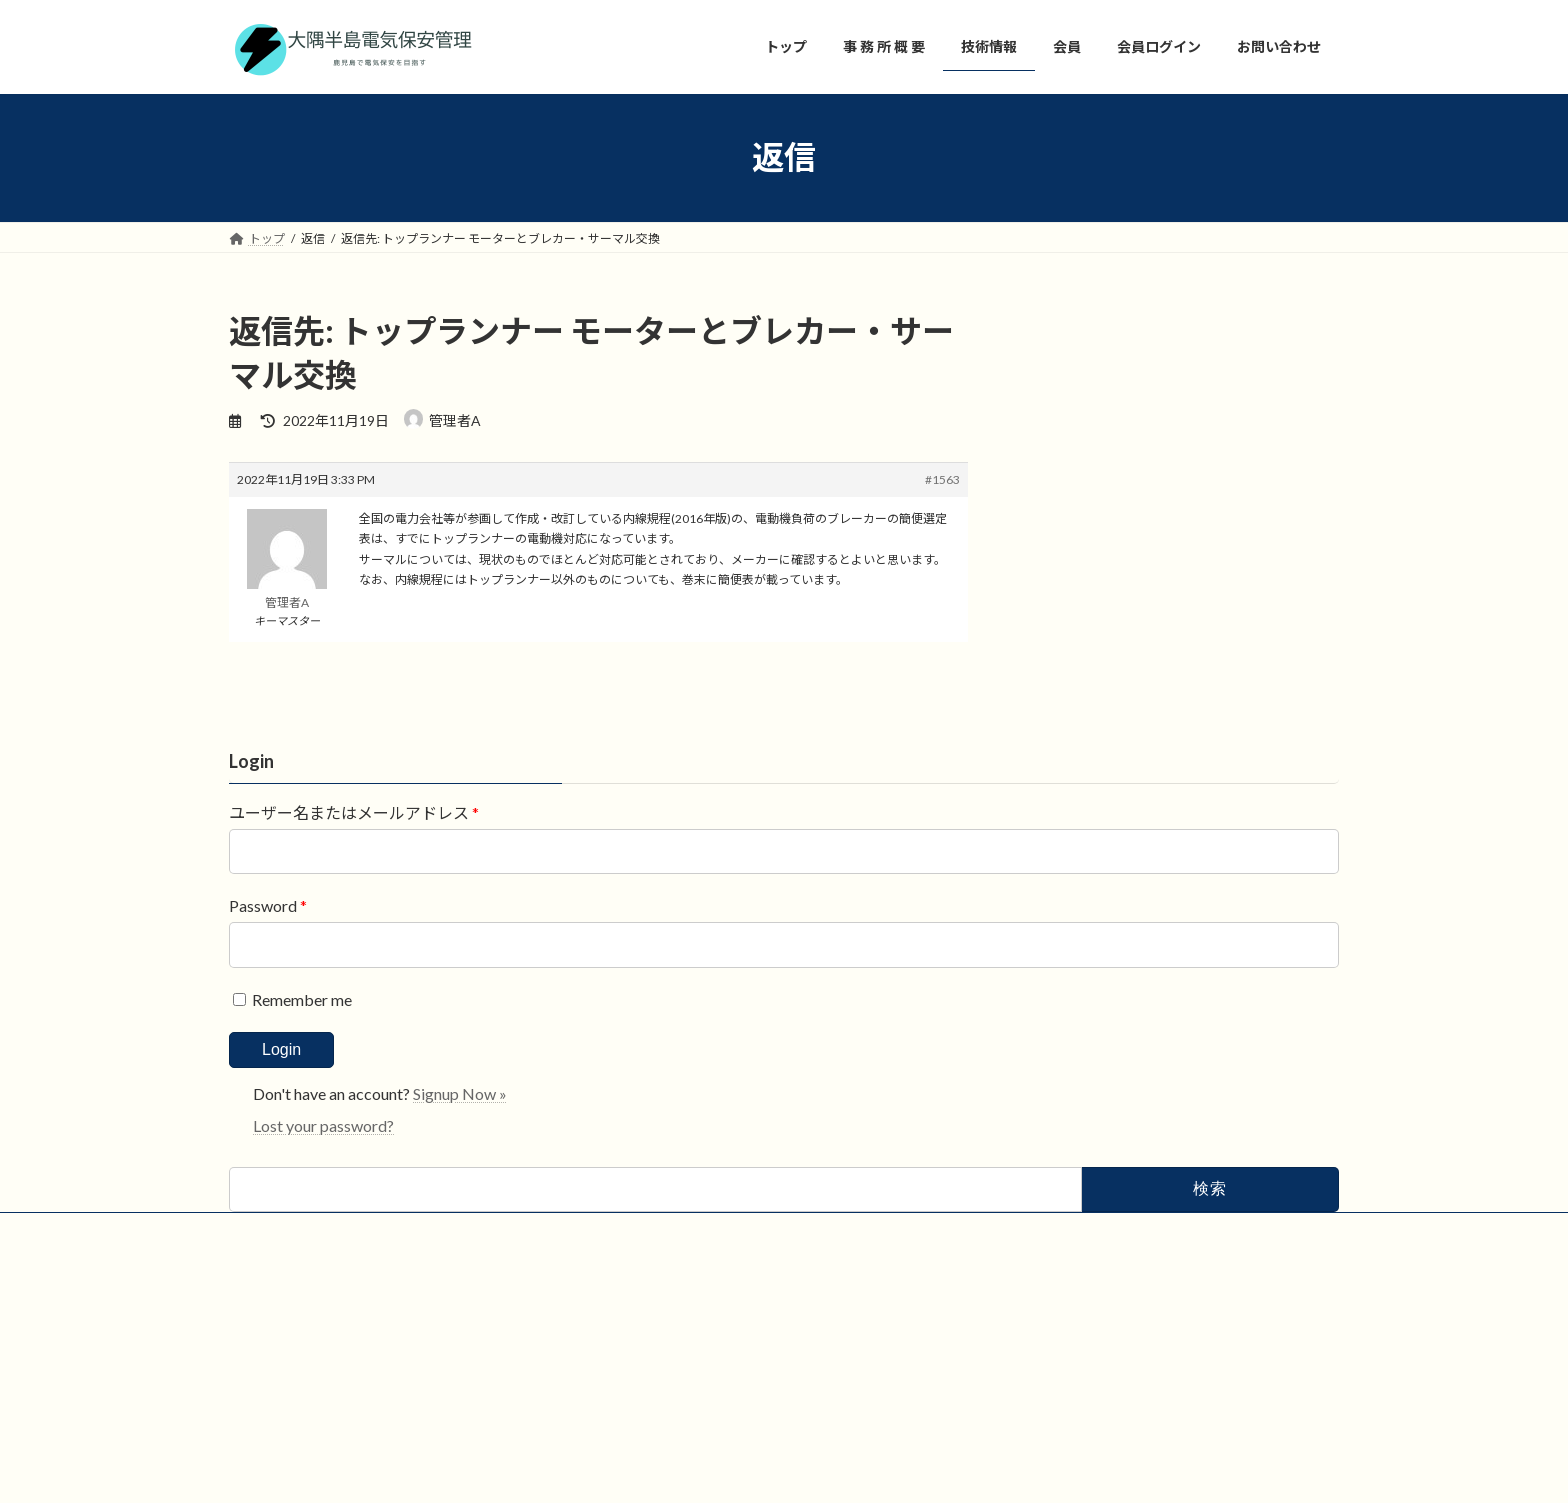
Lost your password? (323, 1281)
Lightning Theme (710, 1468)
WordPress (607, 1468)
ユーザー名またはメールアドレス (354, 968)
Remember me (290, 1155)
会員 (347, 1387)
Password (268, 1062)
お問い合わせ (434, 1387)
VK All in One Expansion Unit (844, 1468)
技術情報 (272, 1387)
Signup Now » (460, 1249)
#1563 (942, 479)
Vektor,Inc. (964, 1468)
